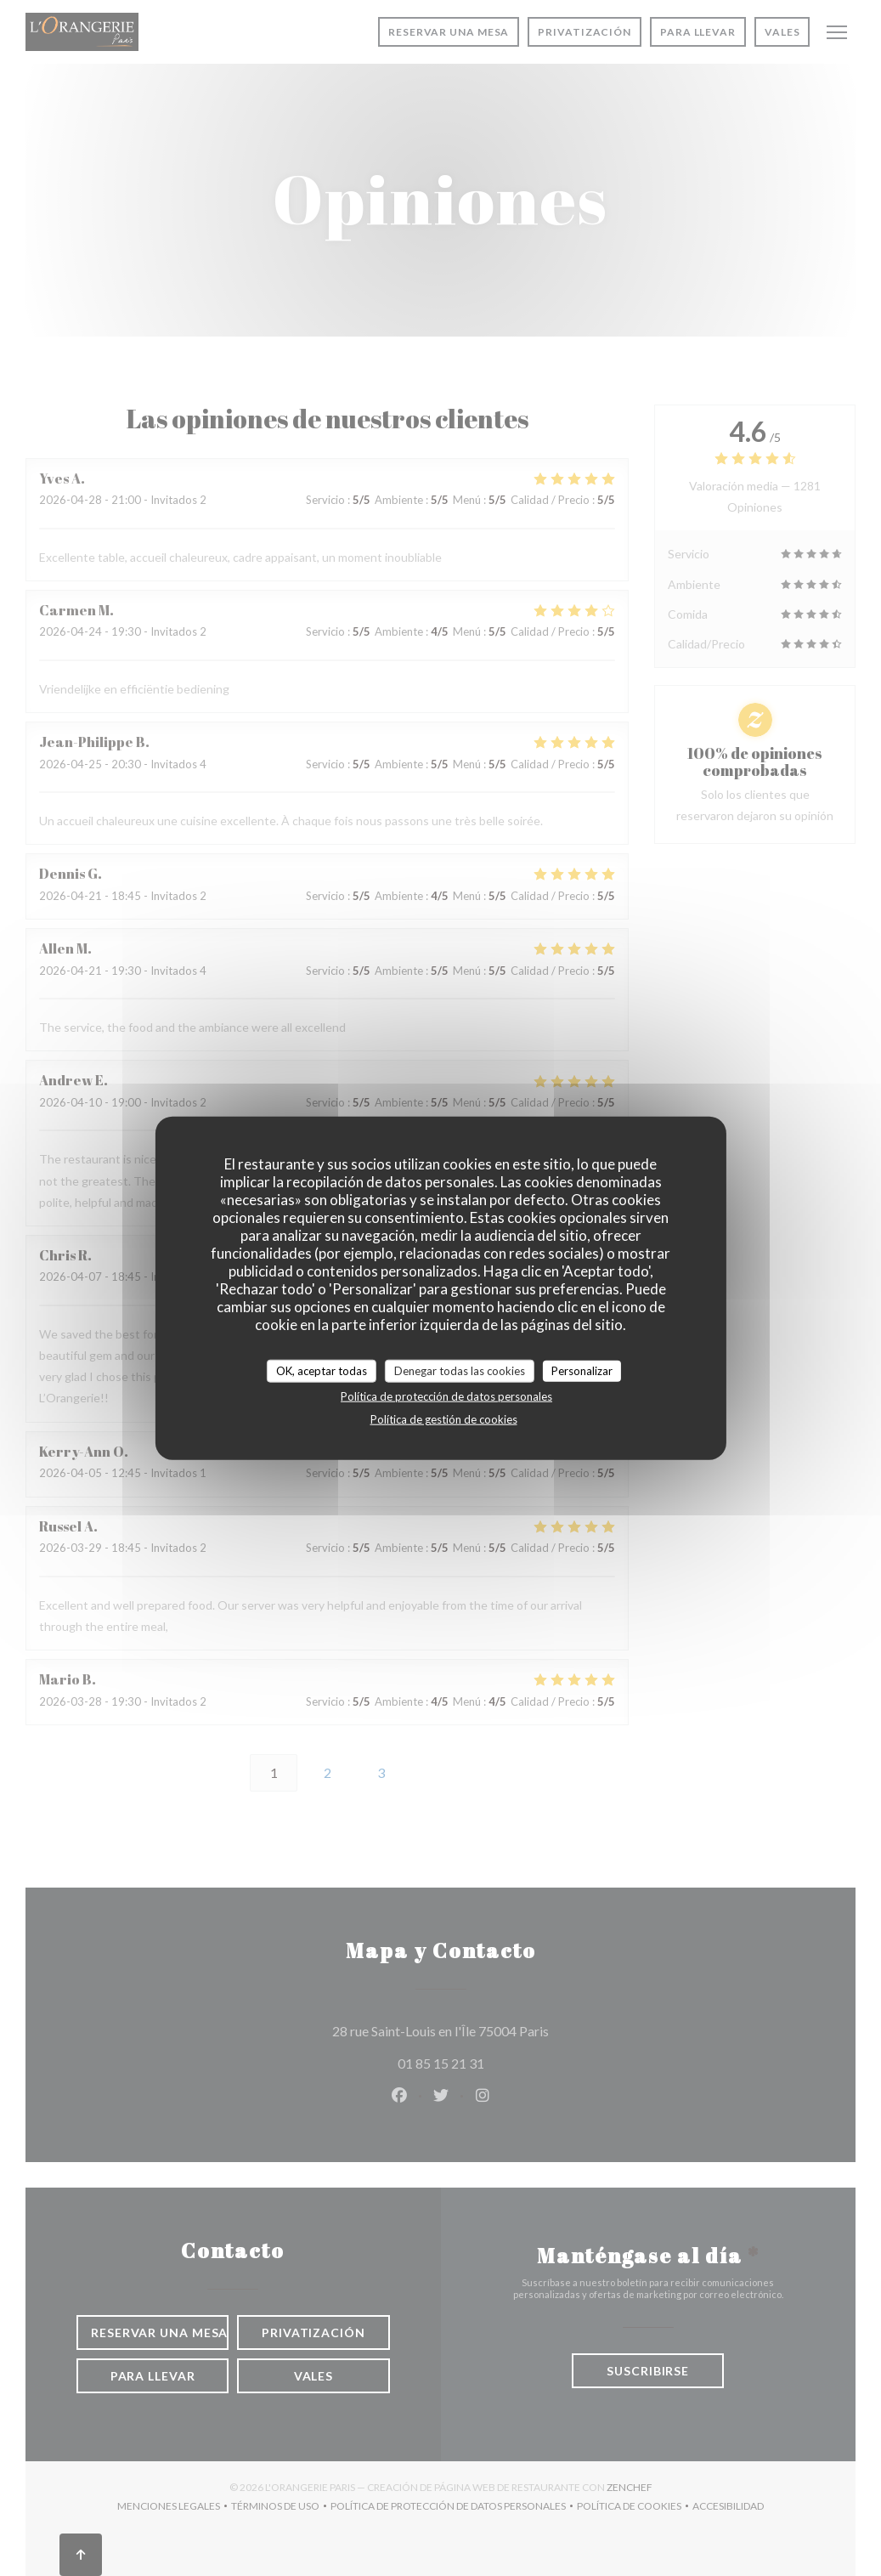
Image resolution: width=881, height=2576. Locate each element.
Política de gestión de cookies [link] (443, 1419)
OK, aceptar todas (321, 1370)
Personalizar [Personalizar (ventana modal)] (582, 1370)
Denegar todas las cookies (459, 1370)
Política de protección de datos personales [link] (446, 1396)
